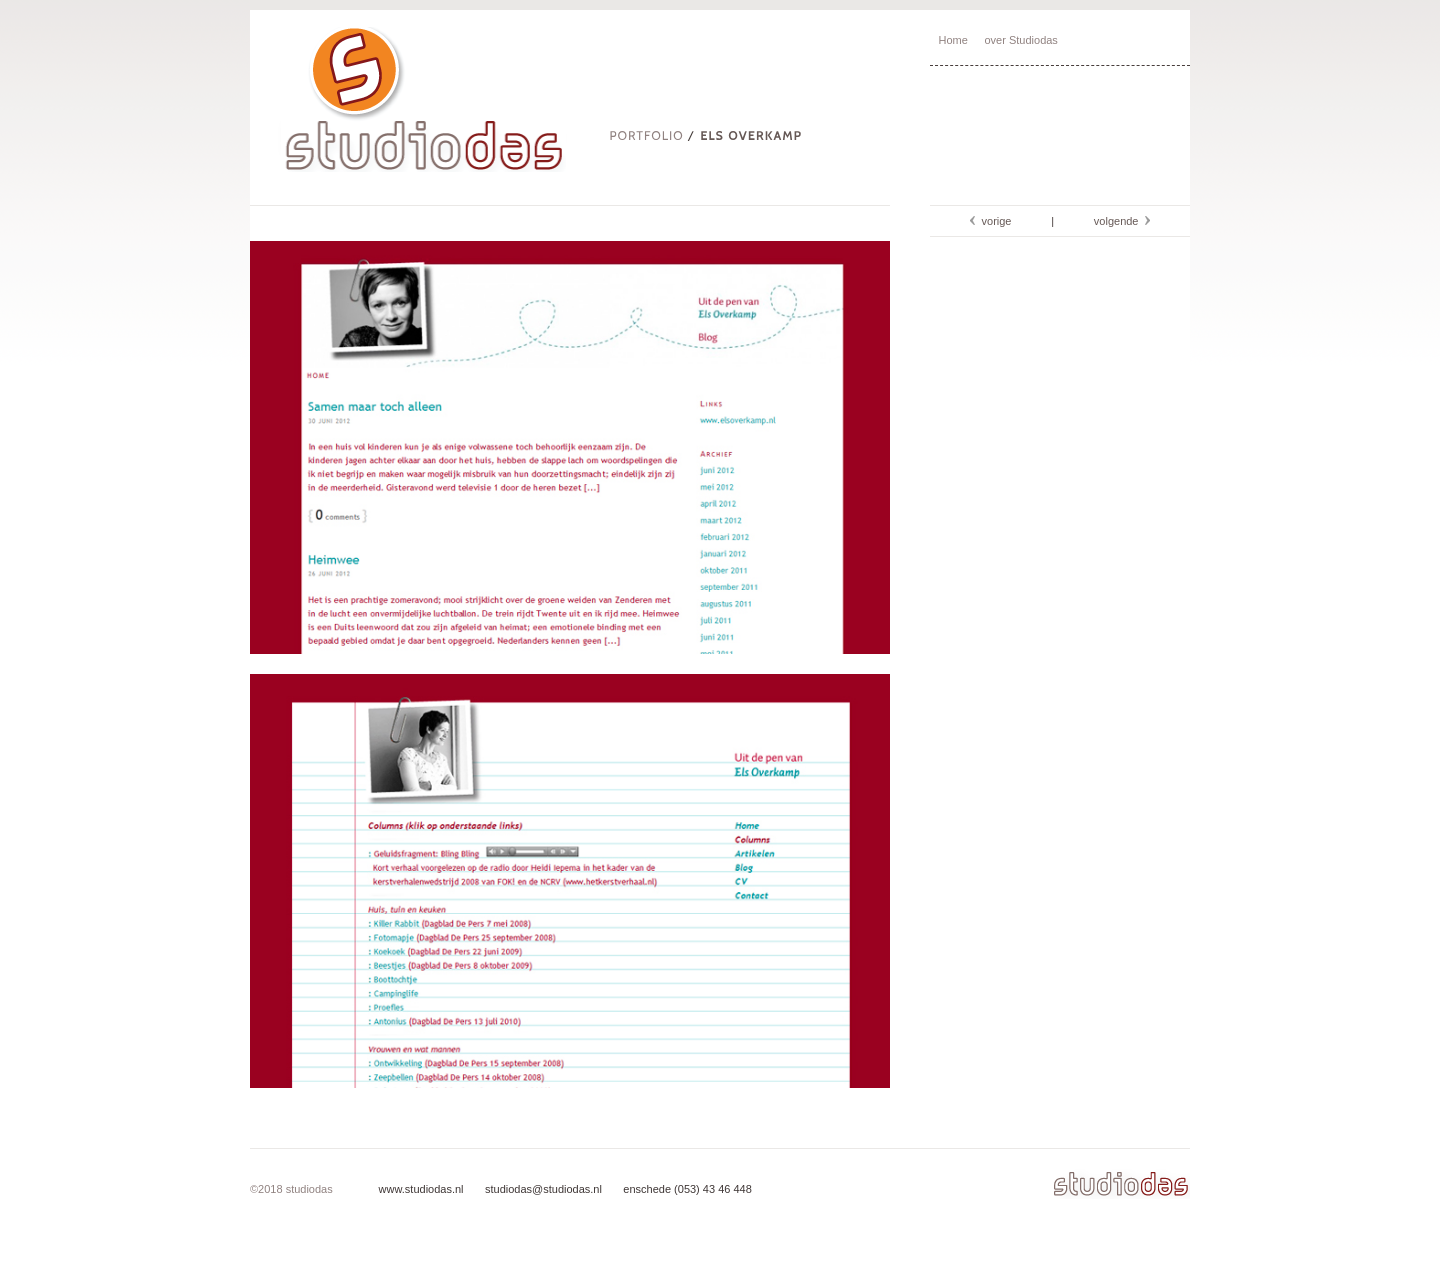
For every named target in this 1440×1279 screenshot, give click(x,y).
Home (953, 40)
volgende (1119, 221)
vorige (993, 221)
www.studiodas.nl (421, 1189)
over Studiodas (1020, 40)
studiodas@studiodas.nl (542, 1189)
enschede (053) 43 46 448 (686, 1189)
